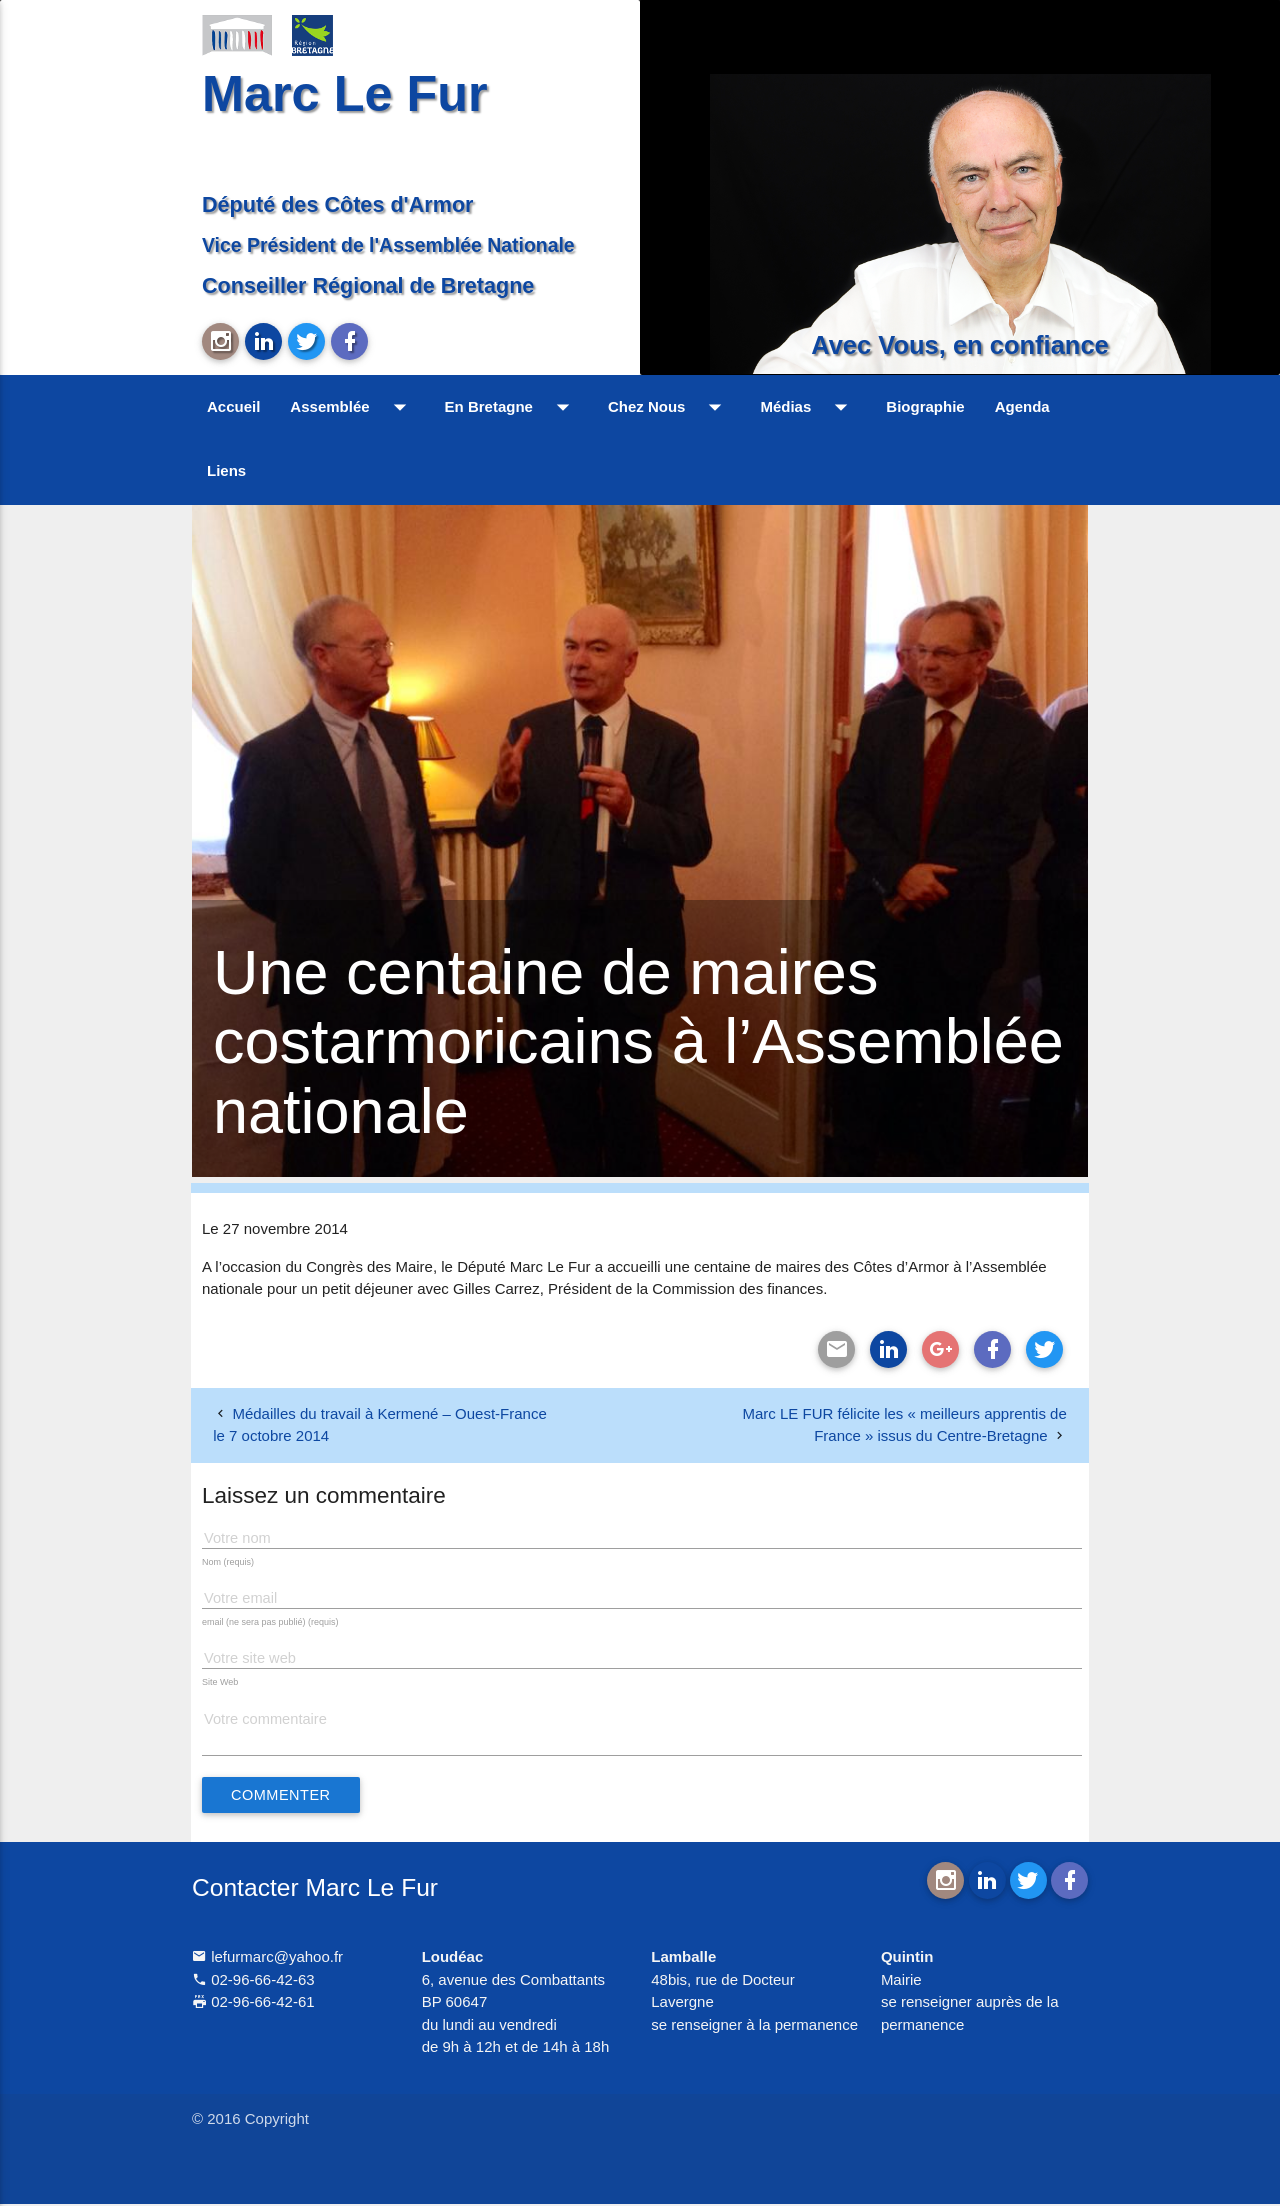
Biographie (925, 406)
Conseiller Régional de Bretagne (368, 285)
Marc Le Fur (345, 93)
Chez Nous (669, 407)
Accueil (233, 406)
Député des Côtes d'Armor (338, 204)
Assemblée (352, 407)
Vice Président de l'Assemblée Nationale (388, 245)
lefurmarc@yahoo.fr (267, 1958)
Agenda (1022, 406)
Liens (226, 470)
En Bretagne (511, 407)
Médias (808, 407)
